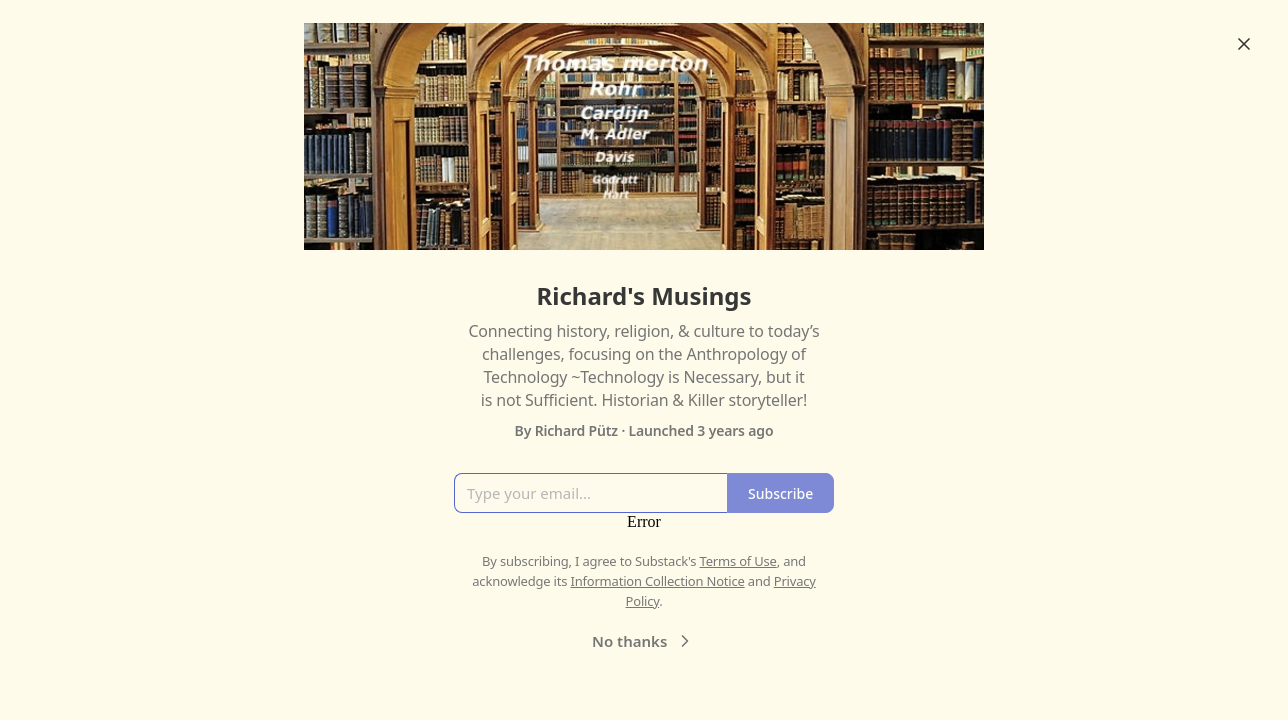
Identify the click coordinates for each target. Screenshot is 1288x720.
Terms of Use (738, 561)
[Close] (1244, 44)
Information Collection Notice (657, 581)
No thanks (643, 641)
